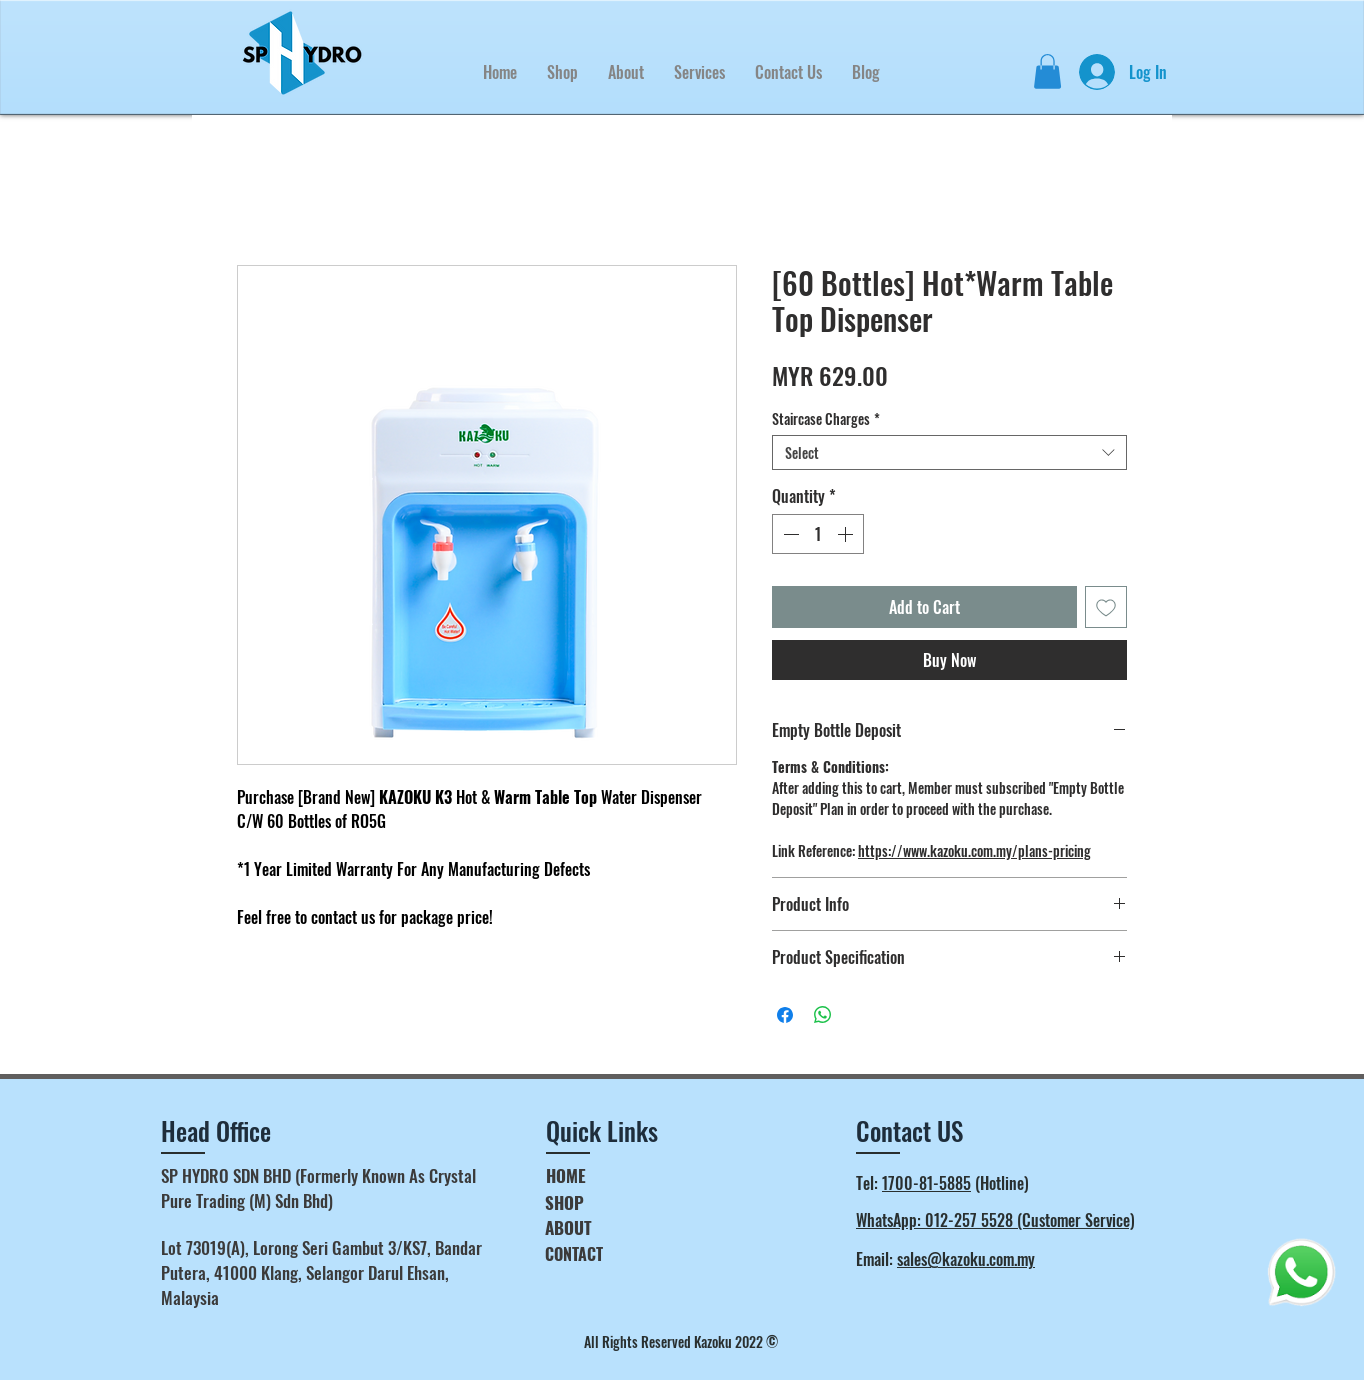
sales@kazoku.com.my (966, 1259)
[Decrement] (789, 534)
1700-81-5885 (926, 1183)
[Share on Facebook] (785, 1015)
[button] (699, 72)
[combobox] (949, 452)
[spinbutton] (818, 534)
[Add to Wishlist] (1106, 607)
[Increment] (847, 534)
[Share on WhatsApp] (823, 1015)
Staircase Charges (826, 418)
